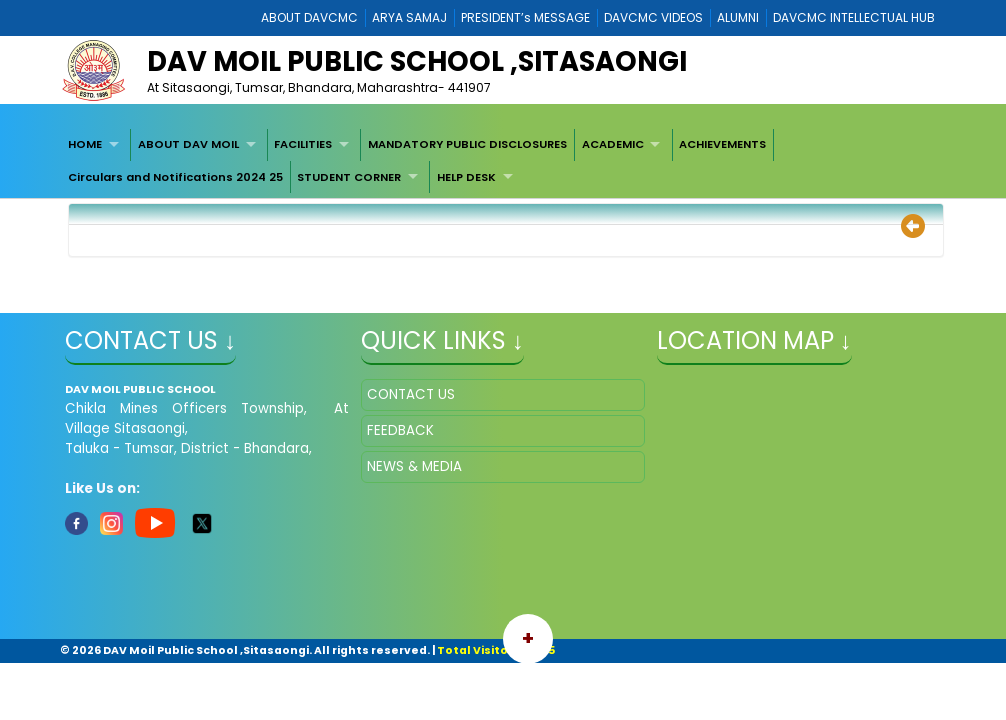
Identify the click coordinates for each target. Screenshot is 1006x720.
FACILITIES (303, 144)
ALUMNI (738, 17)
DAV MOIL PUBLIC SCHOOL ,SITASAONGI (417, 61)
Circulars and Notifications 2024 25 (175, 177)
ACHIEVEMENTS (722, 144)
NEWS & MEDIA (414, 466)
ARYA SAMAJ (409, 17)
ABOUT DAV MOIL (188, 144)
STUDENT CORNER (349, 177)
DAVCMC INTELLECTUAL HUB (854, 17)
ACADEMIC (613, 144)
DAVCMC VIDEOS (653, 17)
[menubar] (502, 161)
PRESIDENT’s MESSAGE (525, 17)
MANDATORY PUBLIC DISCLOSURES (467, 144)
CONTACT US (411, 394)
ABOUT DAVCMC (309, 17)
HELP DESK (466, 177)
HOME (85, 144)
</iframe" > (799, 479)
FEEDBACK (400, 430)
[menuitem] (96, 145)
